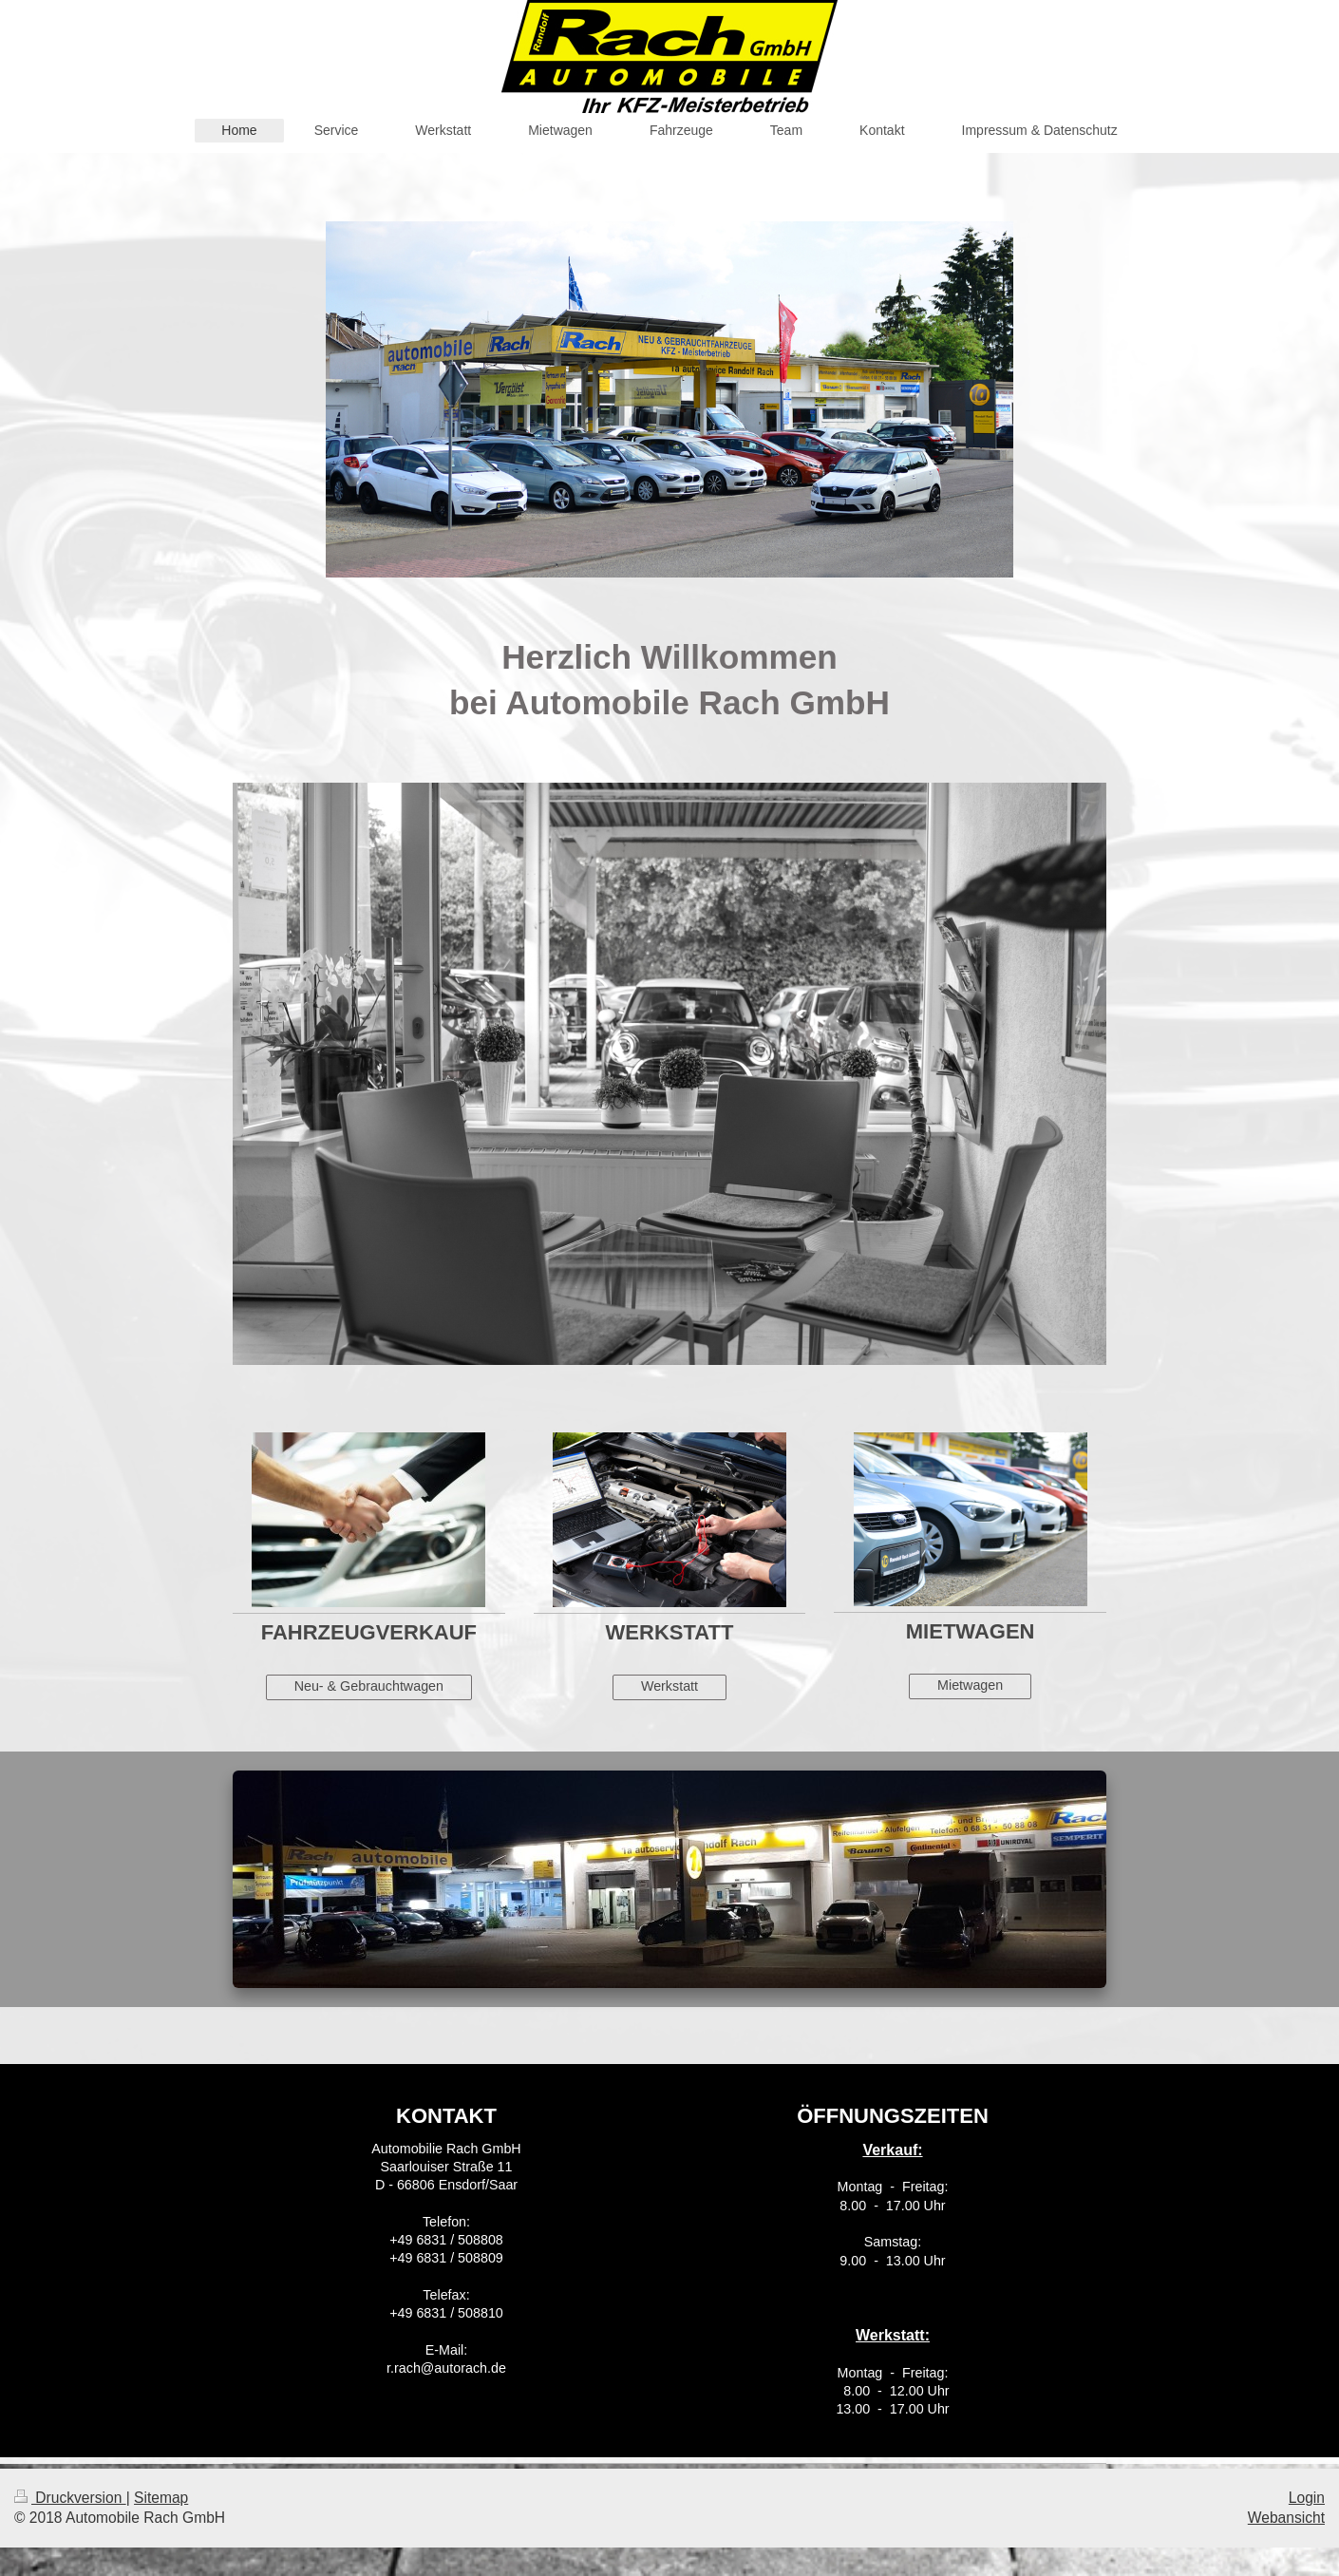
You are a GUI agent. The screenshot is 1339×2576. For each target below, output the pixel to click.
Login (1307, 2498)
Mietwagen (970, 1685)
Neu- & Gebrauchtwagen (368, 1686)
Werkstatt (669, 1686)
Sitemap (161, 2498)
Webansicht (1286, 2518)
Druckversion (70, 2498)
